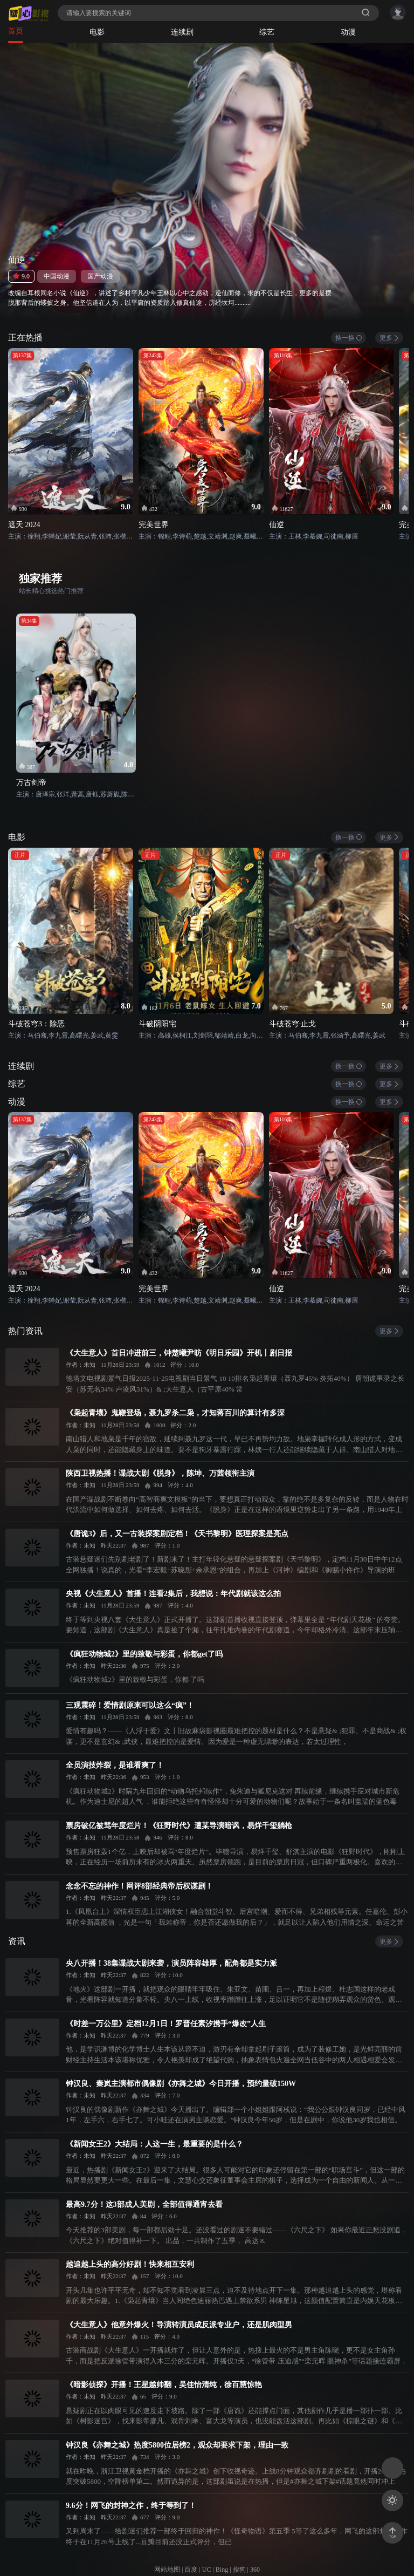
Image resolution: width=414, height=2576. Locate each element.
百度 (190, 2569)
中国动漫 (57, 276)
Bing (222, 2569)
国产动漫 (100, 276)
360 (255, 2569)
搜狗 (239, 2569)
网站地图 (167, 2569)
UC (206, 2569)
